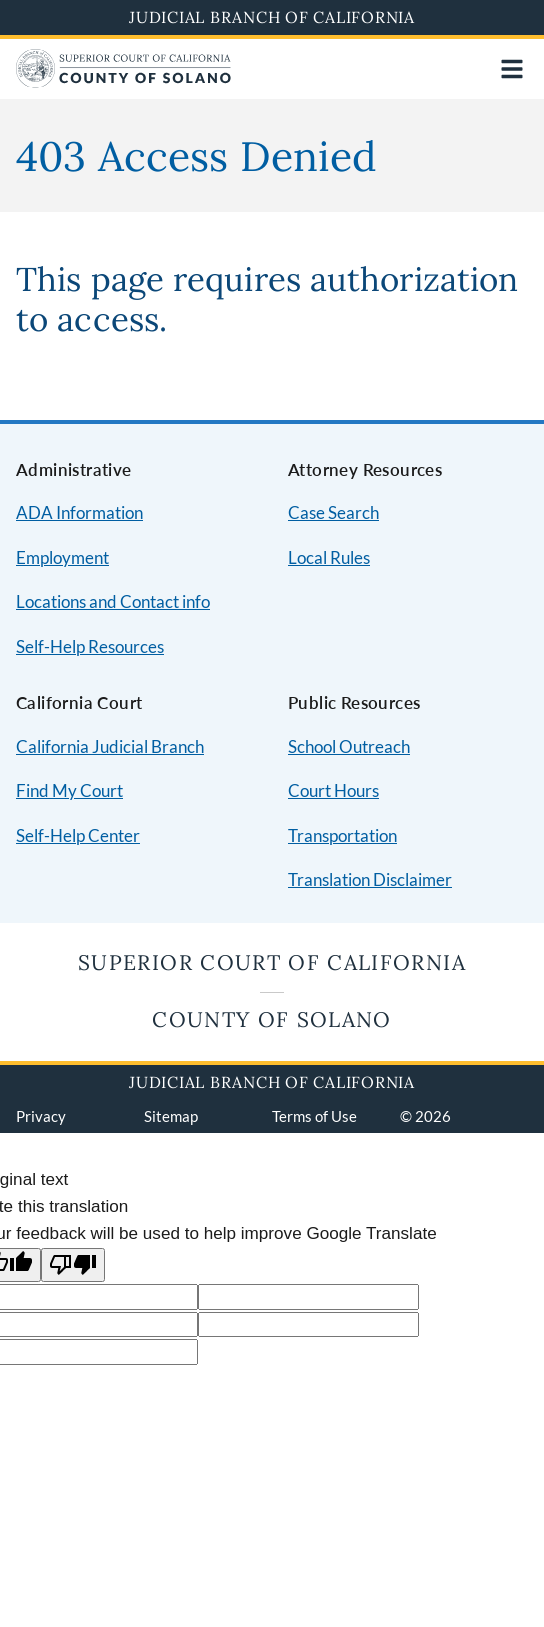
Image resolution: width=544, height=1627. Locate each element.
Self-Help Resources (90, 646)
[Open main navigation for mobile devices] (512, 69)
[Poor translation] (73, 1265)
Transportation (342, 835)
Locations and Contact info (113, 601)
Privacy (41, 1116)
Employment (62, 557)
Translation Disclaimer (370, 879)
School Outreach (349, 746)
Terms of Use (314, 1116)
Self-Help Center (78, 835)
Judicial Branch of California (272, 17)
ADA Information (79, 512)
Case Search (333, 512)
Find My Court (69, 790)
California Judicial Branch (110, 746)
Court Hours (333, 790)
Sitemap (171, 1116)
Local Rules (329, 557)
